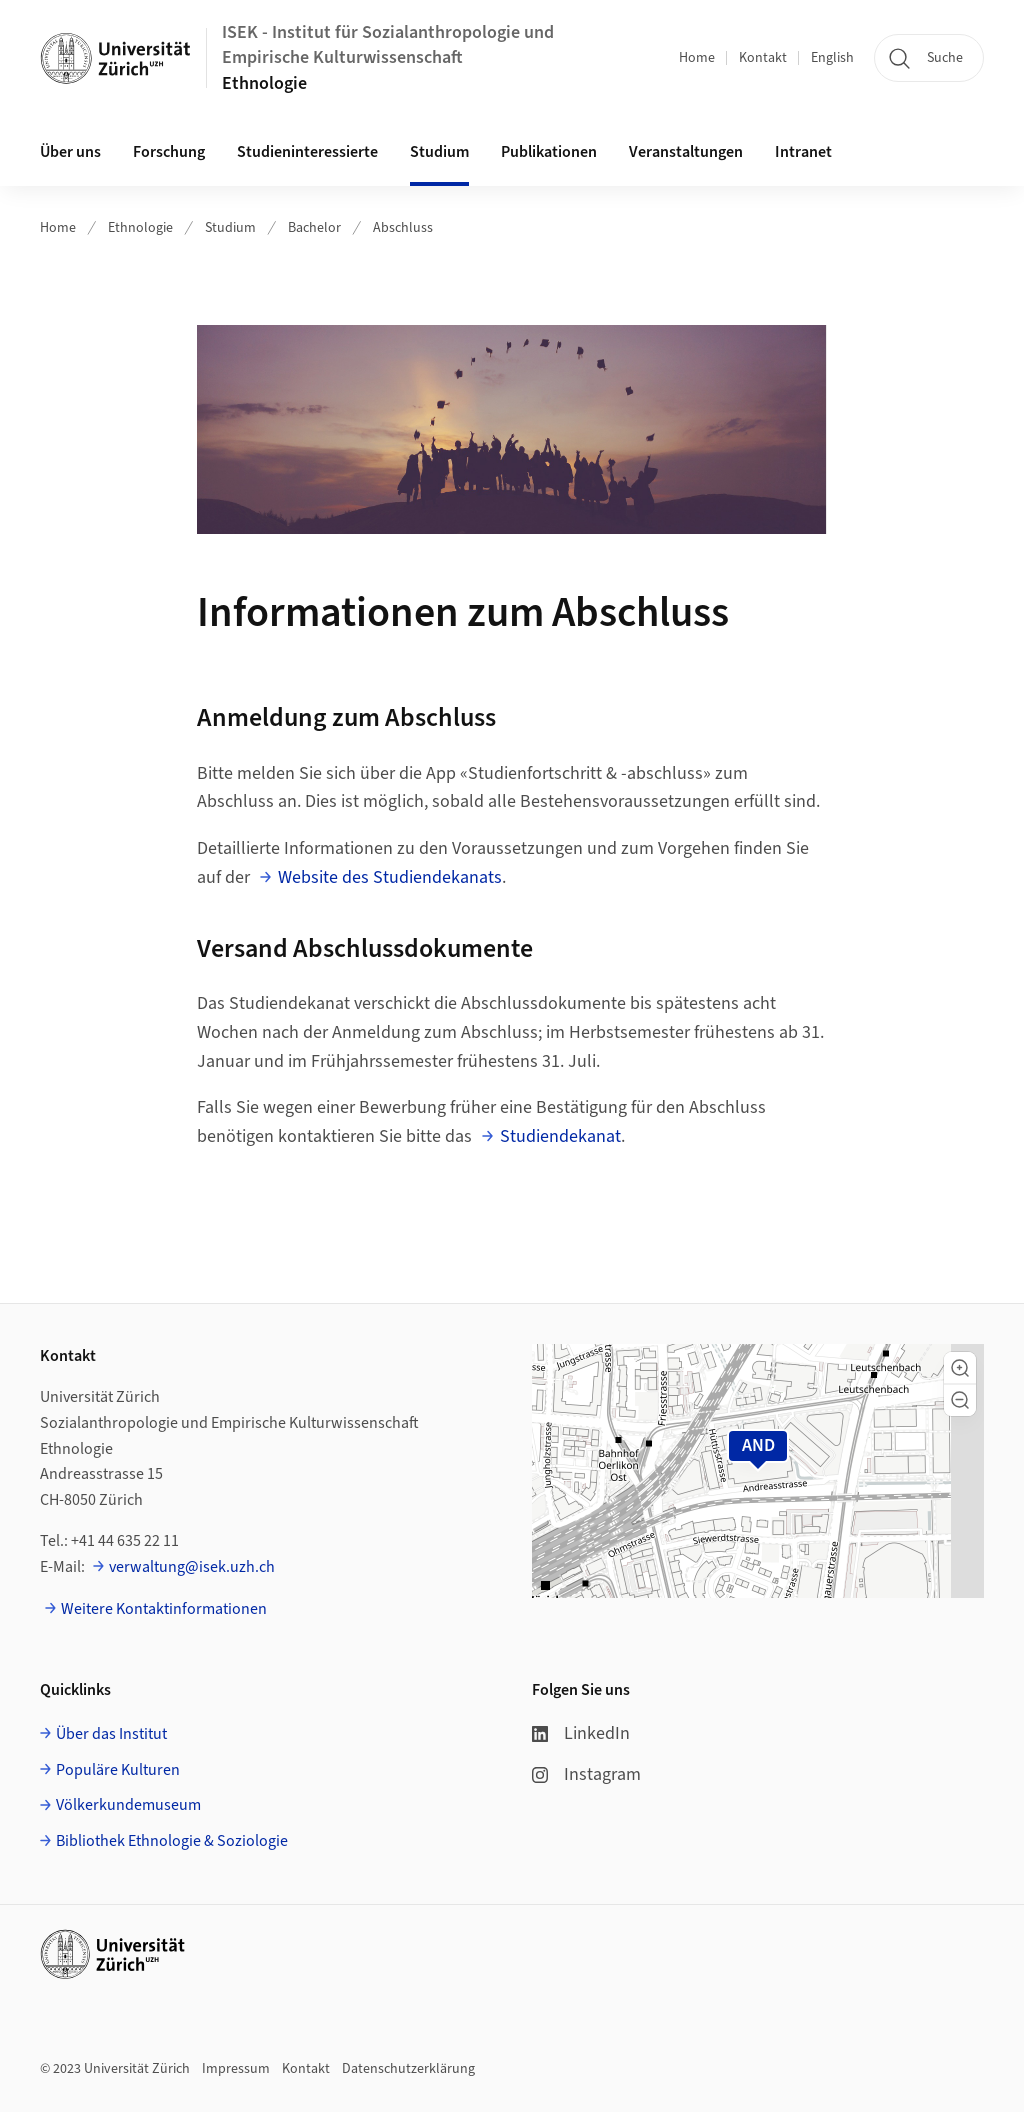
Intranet (803, 152)
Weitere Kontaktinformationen (164, 1609)
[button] (960, 1368)
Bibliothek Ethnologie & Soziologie (172, 1841)
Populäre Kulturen (118, 1770)
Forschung (169, 152)
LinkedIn (581, 1733)
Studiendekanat (560, 1136)
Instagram (586, 1774)
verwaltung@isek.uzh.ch (192, 1567)
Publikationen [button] (549, 152)
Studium (230, 228)
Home (697, 58)
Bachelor (314, 228)
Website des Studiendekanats (390, 877)
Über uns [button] (70, 152)
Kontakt (763, 58)
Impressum (236, 2069)
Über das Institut (111, 1734)
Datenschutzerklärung (408, 2069)
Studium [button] (439, 152)
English (832, 58)
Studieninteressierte (307, 152)
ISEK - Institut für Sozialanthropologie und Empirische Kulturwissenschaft (388, 45)
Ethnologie (264, 83)
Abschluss (403, 228)
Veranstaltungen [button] (686, 152)
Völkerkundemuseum (128, 1805)
